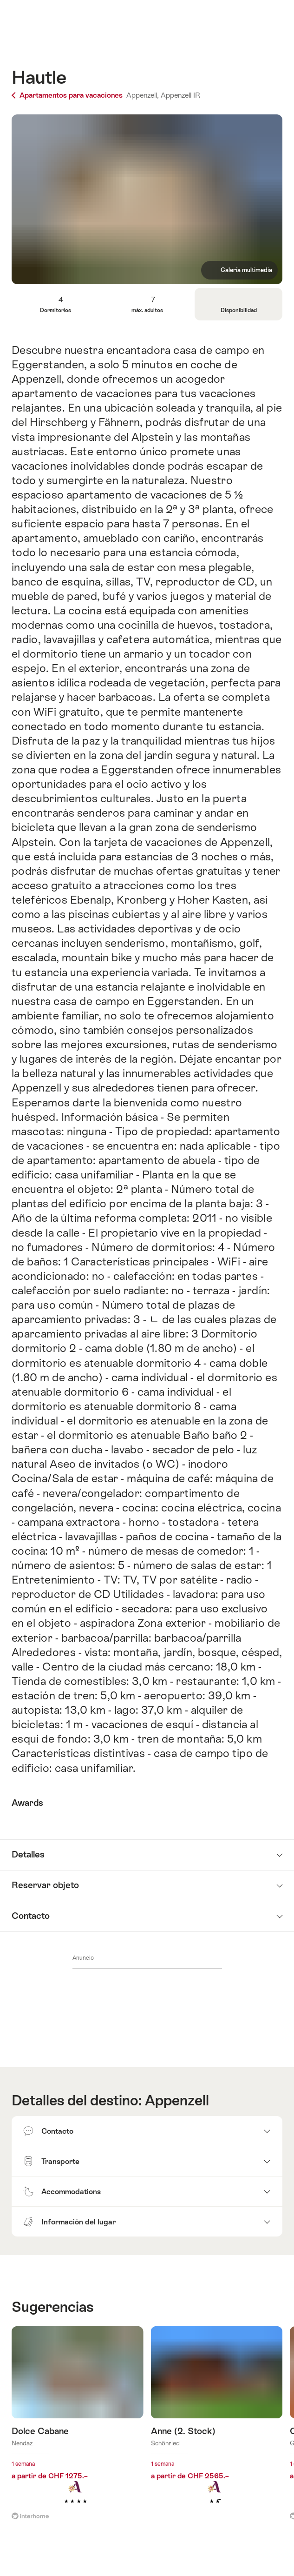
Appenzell (177, 2100)
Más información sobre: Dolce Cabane (78, 2429)
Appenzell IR (180, 95)
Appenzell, (142, 95)
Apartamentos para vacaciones (68, 95)
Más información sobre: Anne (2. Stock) (217, 2429)
